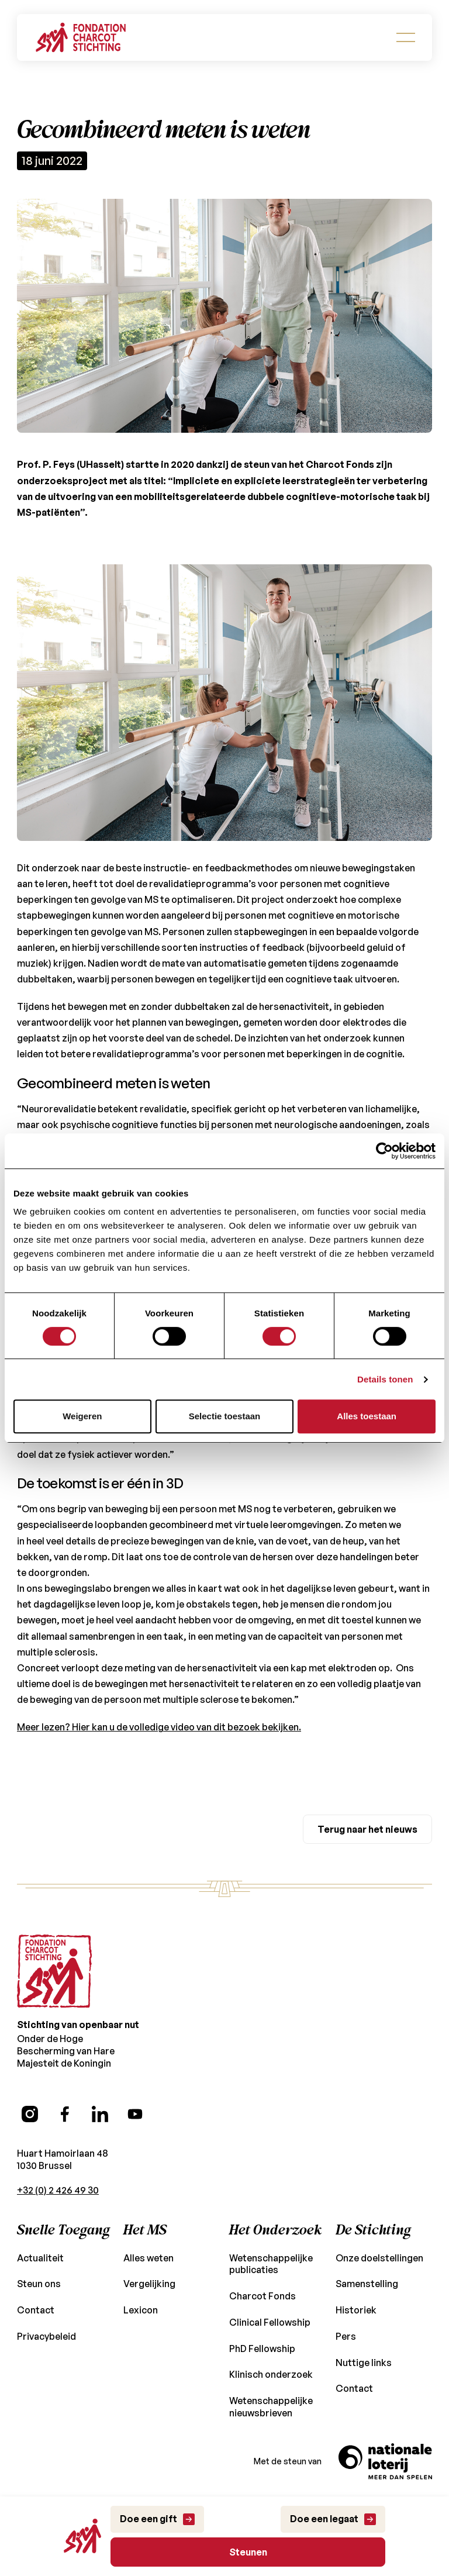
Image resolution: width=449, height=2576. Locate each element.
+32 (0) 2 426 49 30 (58, 2142)
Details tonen (385, 1379)
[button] (405, 37)
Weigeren (82, 1416)
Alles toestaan (366, 1416)
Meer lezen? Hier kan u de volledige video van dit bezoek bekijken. (155, 1679)
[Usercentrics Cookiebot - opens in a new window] (384, 1151)
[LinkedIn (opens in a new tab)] (100, 2067)
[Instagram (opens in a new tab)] (30, 2067)
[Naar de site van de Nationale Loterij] (385, 2433)
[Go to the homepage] (54, 1924)
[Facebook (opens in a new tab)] (65, 2067)
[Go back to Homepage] (80, 37)
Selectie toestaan (225, 1416)
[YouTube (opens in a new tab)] (135, 2067)
